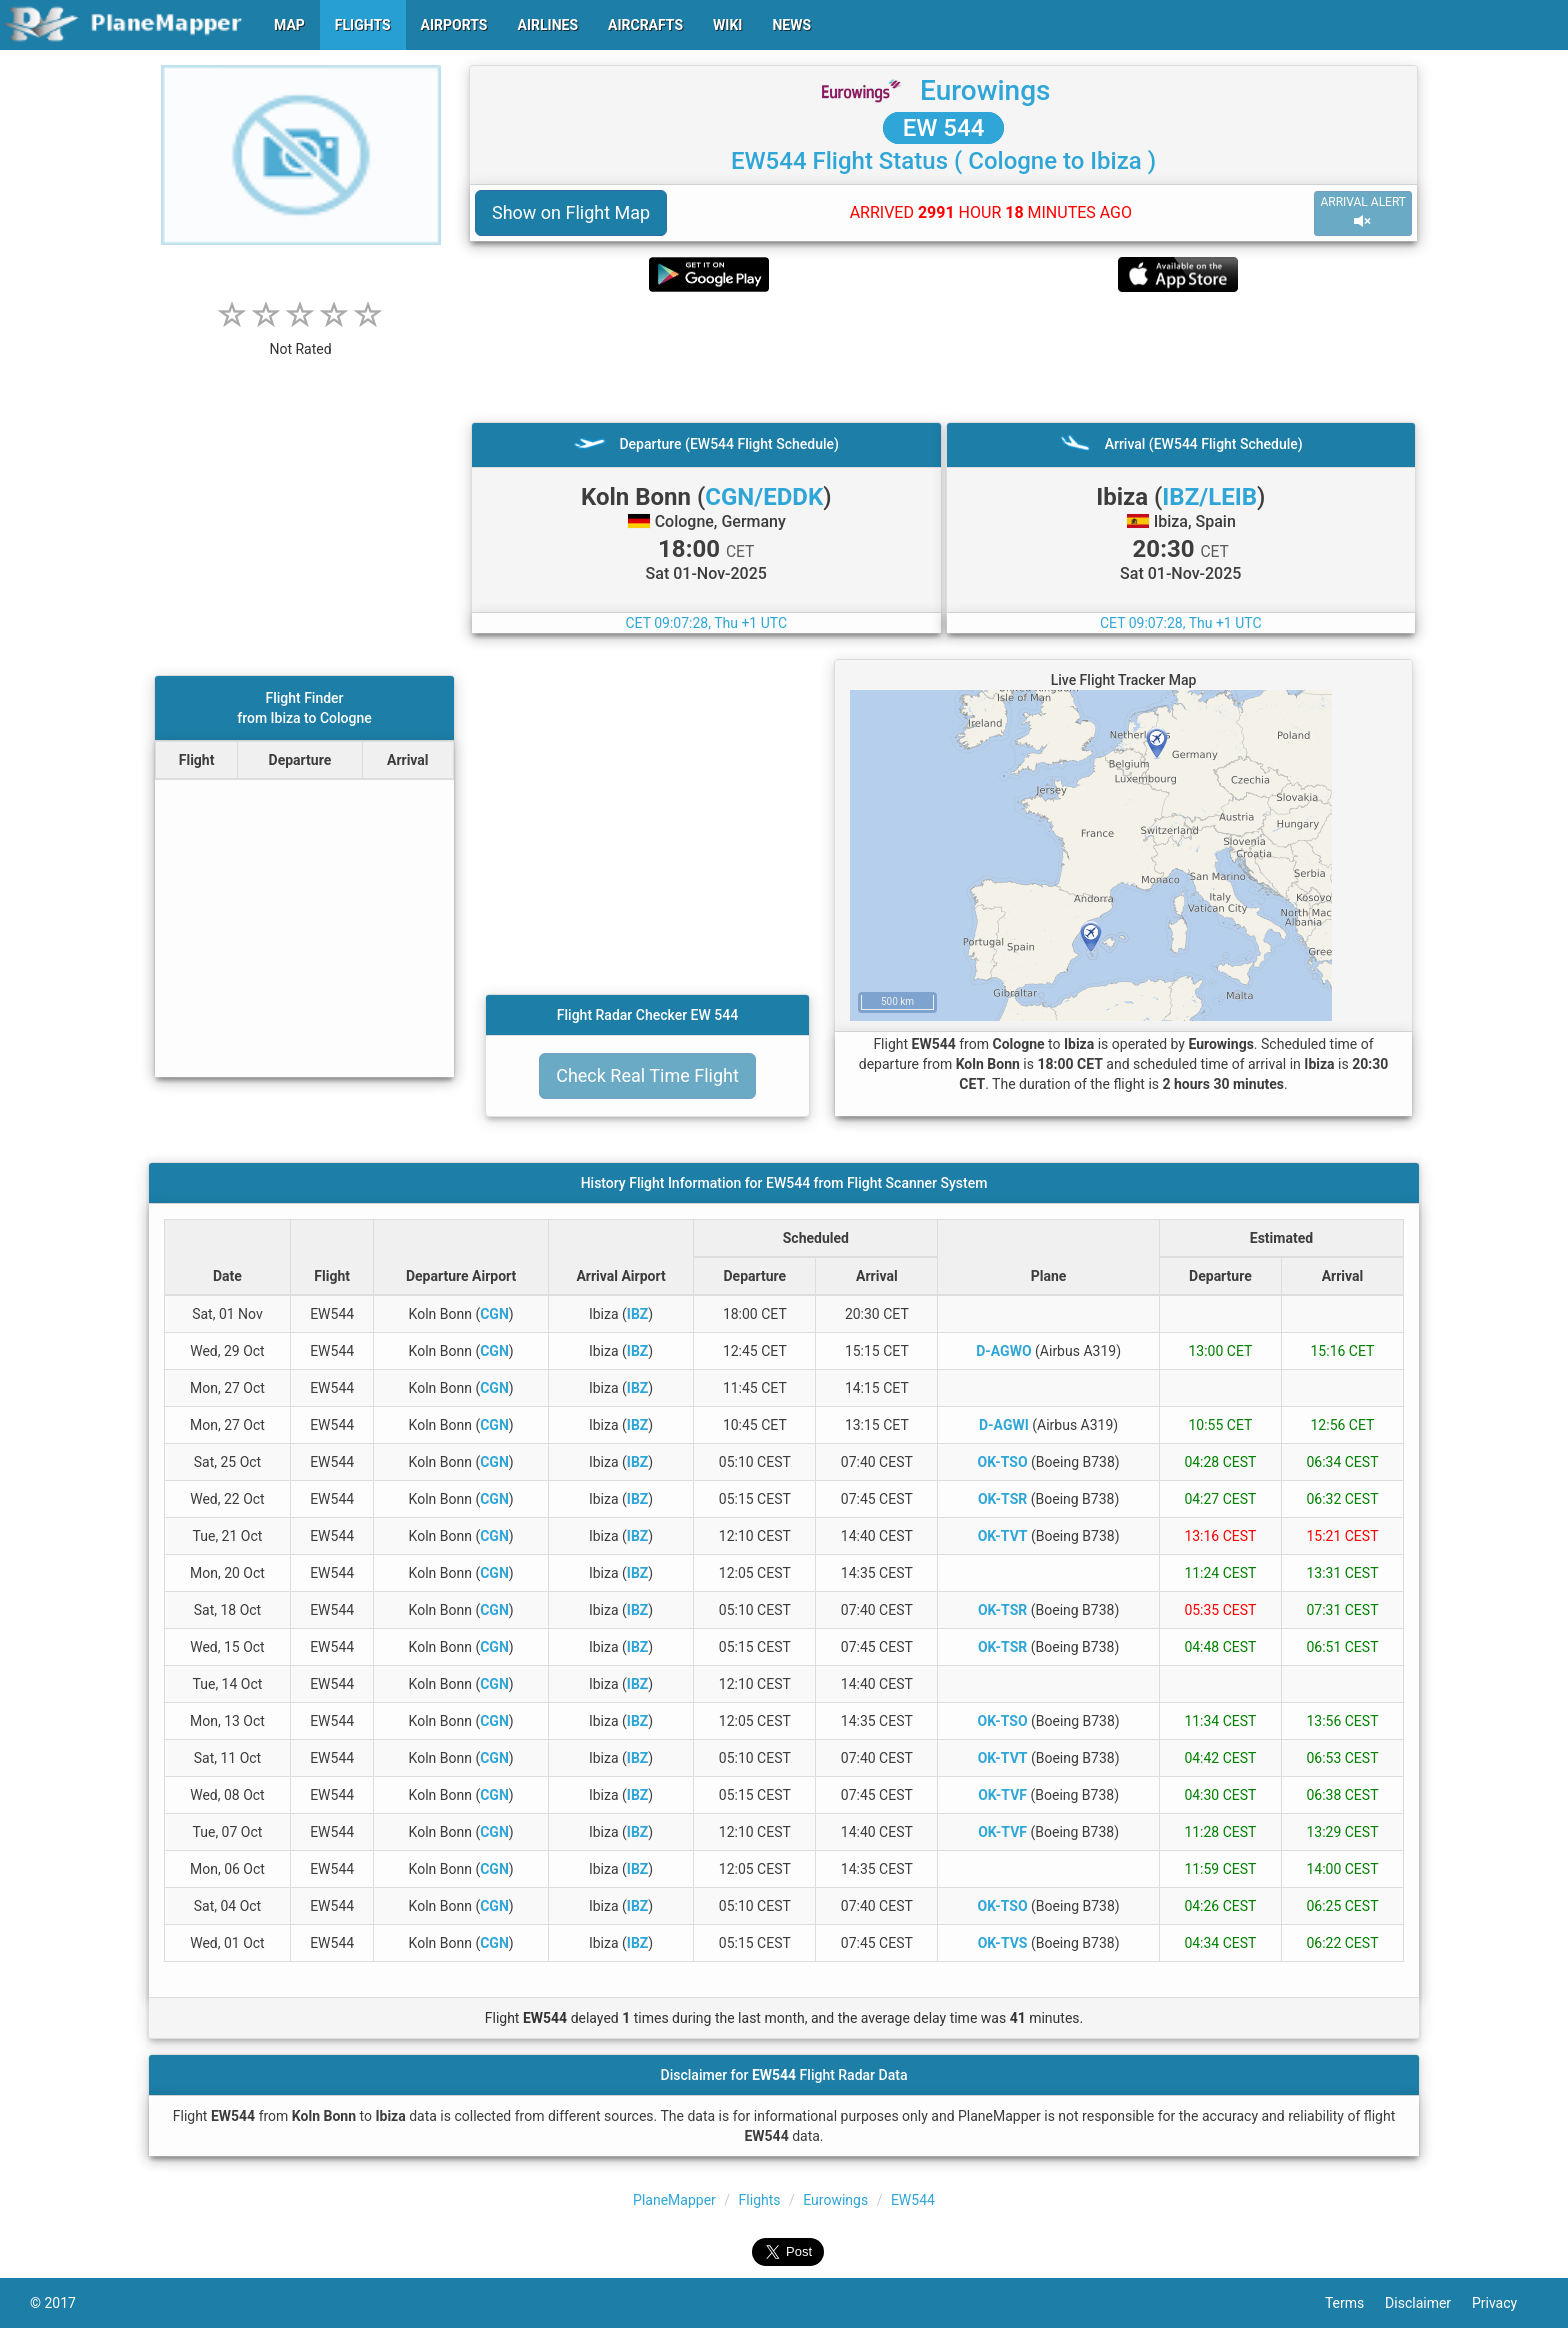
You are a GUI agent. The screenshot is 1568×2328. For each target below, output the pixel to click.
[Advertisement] (943, 357)
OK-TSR (1002, 1499)
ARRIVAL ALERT (1363, 212)
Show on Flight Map (571, 212)
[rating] (301, 338)
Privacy (1505, 2303)
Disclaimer (1428, 2303)
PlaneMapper (674, 2200)
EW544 (913, 2200)
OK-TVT (1003, 1536)
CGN (494, 1314)
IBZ (638, 1314)
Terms (1355, 2303)
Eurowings (985, 90)
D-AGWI (1004, 1425)
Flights (760, 2200)
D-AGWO (1003, 1351)
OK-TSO (1003, 1462)
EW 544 (944, 128)
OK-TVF (1002, 1795)
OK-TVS (1003, 1943)
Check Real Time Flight (647, 1075)
